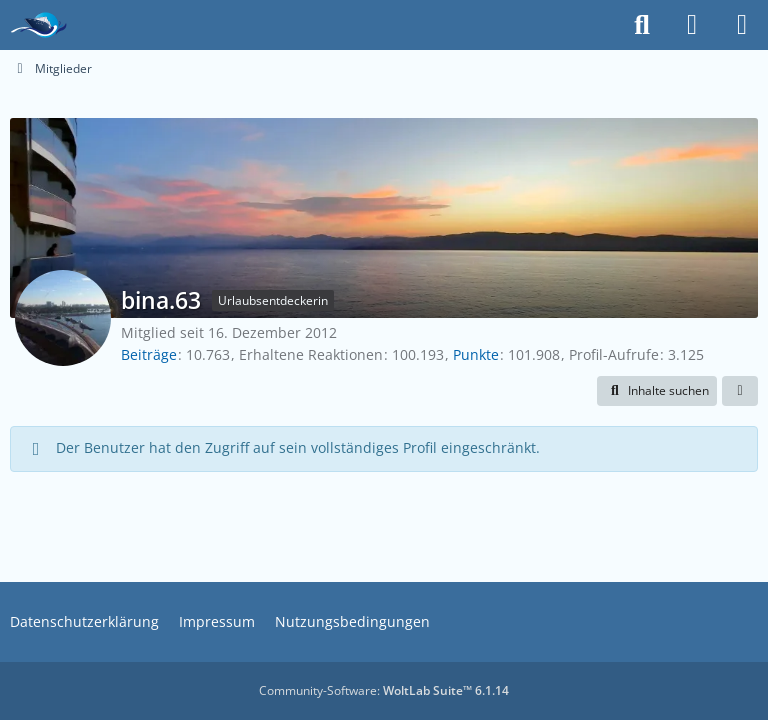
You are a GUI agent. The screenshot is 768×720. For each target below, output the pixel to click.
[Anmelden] (692, 25)
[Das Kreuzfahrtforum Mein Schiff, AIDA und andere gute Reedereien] (38, 25)
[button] (657, 391)
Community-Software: (384, 690)
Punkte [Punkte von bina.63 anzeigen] (476, 354)
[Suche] (642, 25)
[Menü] (742, 25)
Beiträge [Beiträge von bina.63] (149, 354)
